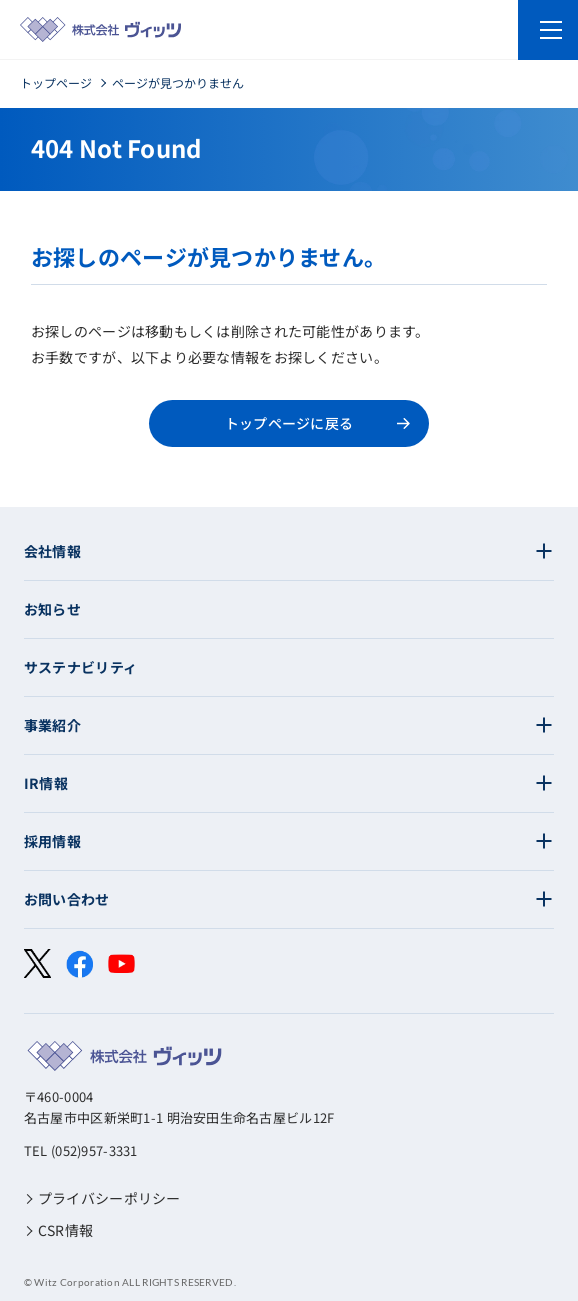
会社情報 (52, 551)
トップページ (56, 82)
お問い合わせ (67, 899)
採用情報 (52, 841)
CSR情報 (65, 1230)
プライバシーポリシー (109, 1198)
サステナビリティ (80, 667)
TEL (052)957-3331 (81, 1150)
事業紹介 (52, 725)
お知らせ (52, 609)
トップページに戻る (289, 423)
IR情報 (46, 783)
